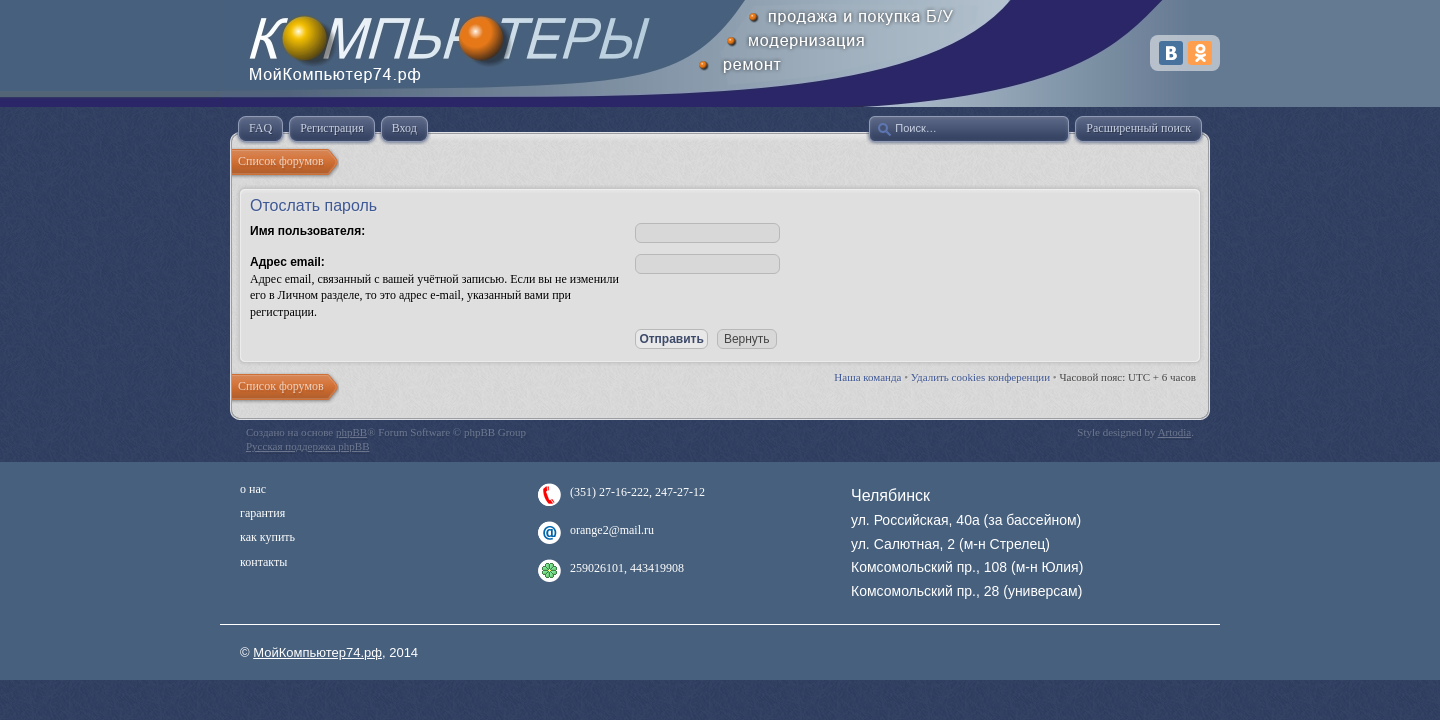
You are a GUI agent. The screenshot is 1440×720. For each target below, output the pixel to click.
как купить (267, 537)
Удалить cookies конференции (980, 377)
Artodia (1175, 432)
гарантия (262, 513)
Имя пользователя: (307, 231)
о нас (253, 489)
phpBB (351, 432)
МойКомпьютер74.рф (317, 652)
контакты (263, 562)
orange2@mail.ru (612, 530)
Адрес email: (287, 262)
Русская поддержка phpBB (307, 446)
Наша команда (867, 377)
